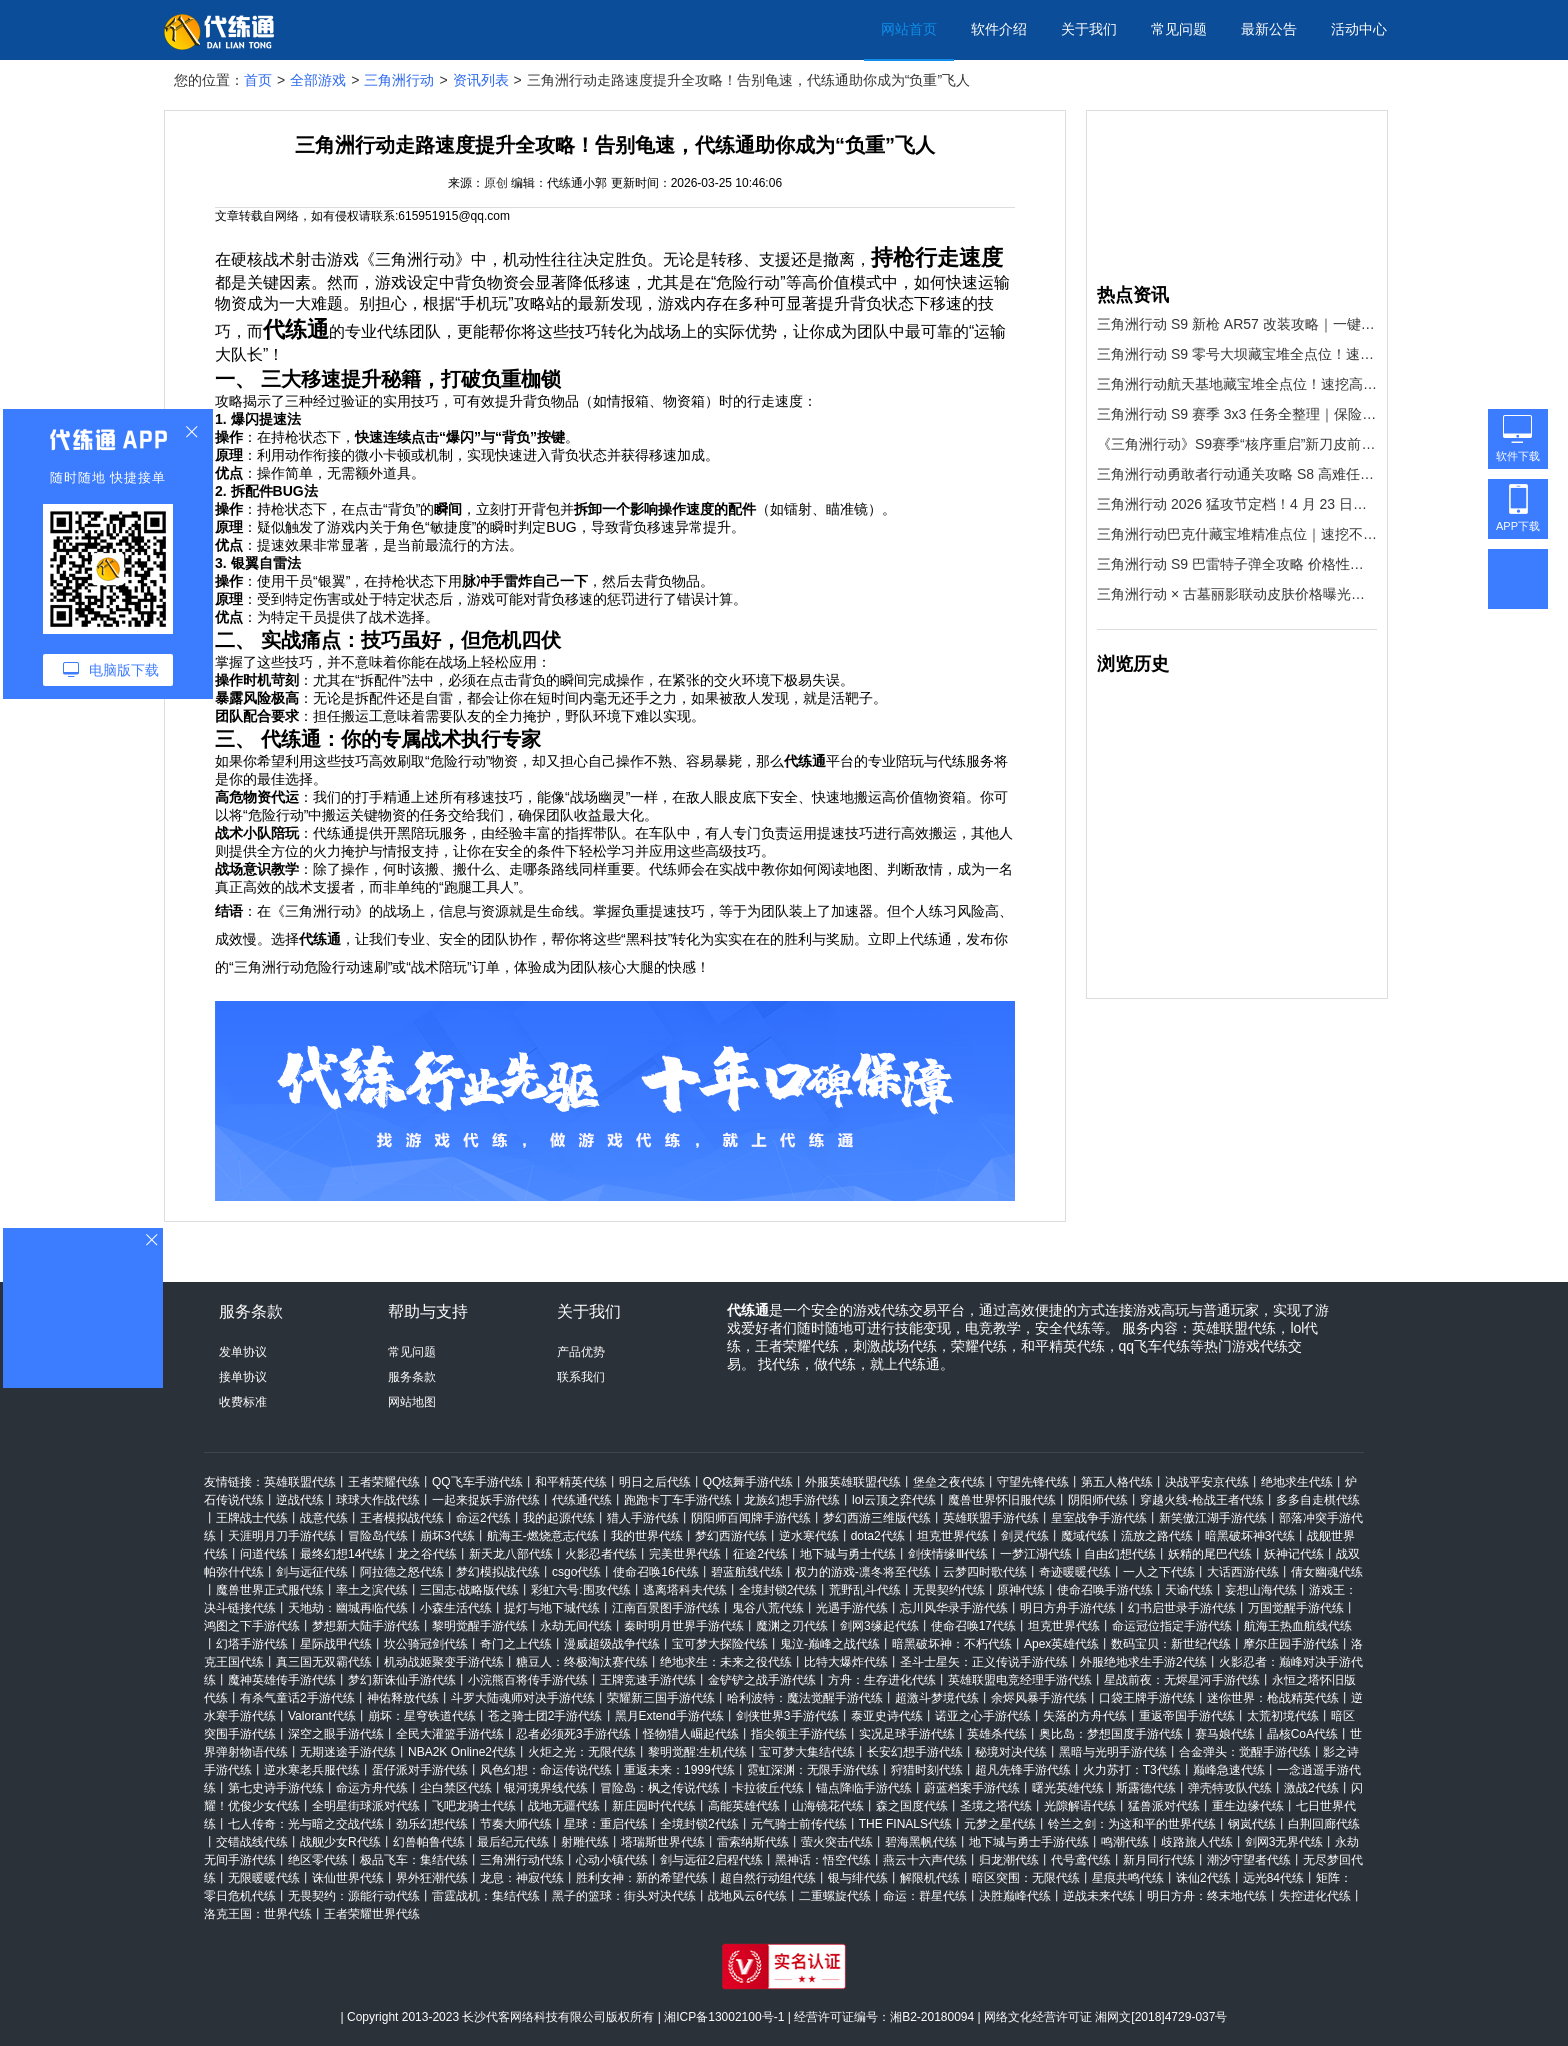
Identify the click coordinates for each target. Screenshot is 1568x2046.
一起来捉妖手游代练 (486, 1500)
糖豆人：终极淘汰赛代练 (582, 1662)
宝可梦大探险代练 (720, 1644)
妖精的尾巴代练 (1210, 1554)
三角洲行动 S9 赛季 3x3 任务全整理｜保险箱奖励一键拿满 (1237, 414)
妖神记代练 (1294, 1554)
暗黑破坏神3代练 (1250, 1536)
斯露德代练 (1146, 1788)
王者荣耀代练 (384, 1482)
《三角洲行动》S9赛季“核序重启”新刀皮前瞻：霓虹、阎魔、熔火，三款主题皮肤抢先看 (1237, 444)
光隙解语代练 (1080, 1806)
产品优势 (581, 1352)
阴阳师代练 (1098, 1500)
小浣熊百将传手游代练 (528, 1680)
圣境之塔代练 (996, 1806)
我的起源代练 (559, 1518)
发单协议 (243, 1352)
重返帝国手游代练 (1187, 1716)
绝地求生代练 (1297, 1482)
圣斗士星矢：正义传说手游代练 (984, 1662)
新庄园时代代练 (654, 1806)
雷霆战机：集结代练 (486, 1896)
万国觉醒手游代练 (1296, 1608)
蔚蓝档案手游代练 (972, 1788)
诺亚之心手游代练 (983, 1716)
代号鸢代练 (1081, 1860)
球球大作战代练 (378, 1500)
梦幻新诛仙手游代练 (402, 1680)
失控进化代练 (1315, 1896)
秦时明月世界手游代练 (684, 1626)
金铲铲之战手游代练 (762, 1680)
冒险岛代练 (378, 1536)
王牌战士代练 (252, 1518)
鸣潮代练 (1125, 1842)
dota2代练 (878, 1536)
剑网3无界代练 (1284, 1842)
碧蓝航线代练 (747, 1572)
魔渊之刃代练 (792, 1626)
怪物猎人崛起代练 (691, 1734)
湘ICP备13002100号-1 (724, 2017)
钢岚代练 (1252, 1824)
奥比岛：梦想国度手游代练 (1111, 1734)
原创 (496, 183)
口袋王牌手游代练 (1147, 1698)
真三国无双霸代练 (324, 1662)
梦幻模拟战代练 (498, 1572)
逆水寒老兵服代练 (312, 1770)
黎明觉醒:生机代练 (697, 1752)
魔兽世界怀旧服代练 (1002, 1500)
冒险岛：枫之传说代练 (660, 1788)
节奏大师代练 (516, 1824)
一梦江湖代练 (1036, 1554)
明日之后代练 (655, 1482)
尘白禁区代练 (456, 1788)
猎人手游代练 (643, 1518)
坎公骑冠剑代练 (426, 1644)
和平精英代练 (571, 1482)
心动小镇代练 (612, 1860)
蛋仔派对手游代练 (420, 1770)
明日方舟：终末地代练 (1207, 1896)
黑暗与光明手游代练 (1113, 1752)
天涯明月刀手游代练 (282, 1536)
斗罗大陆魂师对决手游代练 (523, 1698)
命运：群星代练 (925, 1896)
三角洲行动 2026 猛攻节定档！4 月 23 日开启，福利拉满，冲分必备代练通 (1237, 504)
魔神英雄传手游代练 (282, 1680)
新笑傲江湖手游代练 (1213, 1518)
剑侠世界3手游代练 (787, 1716)
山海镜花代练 (828, 1806)
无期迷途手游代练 (348, 1752)
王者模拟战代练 (402, 1518)
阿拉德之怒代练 (402, 1572)
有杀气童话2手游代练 (297, 1698)
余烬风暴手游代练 (1039, 1698)
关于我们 (1089, 29)
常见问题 (1179, 29)
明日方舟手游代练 (1068, 1608)
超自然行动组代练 (768, 1878)
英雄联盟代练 (300, 1482)
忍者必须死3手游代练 (573, 1734)
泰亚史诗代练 (887, 1716)
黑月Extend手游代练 (669, 1716)
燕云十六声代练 (925, 1860)
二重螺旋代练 (835, 1896)
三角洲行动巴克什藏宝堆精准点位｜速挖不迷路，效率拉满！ (1237, 534)
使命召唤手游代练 (1105, 1590)
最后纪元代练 (513, 1842)
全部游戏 (318, 80)
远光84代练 (1273, 1878)
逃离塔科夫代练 (685, 1590)
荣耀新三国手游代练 (661, 1698)
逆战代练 (300, 1500)
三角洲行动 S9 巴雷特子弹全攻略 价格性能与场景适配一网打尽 (1237, 564)
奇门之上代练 (516, 1644)
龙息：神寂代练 (522, 1878)
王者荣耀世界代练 (372, 1914)
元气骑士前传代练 (799, 1824)
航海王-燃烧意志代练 (543, 1536)
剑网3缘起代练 (879, 1626)
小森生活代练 (456, 1608)
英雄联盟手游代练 (991, 1518)
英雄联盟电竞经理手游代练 (1020, 1680)
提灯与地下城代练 (552, 1608)
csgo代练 (576, 1572)
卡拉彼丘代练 (768, 1788)
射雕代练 (585, 1842)
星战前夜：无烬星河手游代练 (1182, 1680)
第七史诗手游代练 (276, 1788)
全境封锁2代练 (778, 1590)
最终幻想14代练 (342, 1554)
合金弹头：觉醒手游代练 (1245, 1752)
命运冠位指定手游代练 (1172, 1626)
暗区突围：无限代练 (1026, 1878)
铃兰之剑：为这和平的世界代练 (1132, 1824)
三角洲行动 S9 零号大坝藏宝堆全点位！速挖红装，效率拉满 (1237, 354)
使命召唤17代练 (973, 1626)
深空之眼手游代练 (336, 1734)
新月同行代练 (1159, 1860)
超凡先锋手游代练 (1023, 1770)
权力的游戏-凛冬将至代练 (863, 1572)
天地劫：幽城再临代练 (348, 1608)
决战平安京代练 (1207, 1482)
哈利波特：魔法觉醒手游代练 (805, 1698)
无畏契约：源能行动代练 (354, 1896)
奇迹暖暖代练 (1075, 1572)
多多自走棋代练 (1318, 1500)
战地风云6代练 (747, 1896)
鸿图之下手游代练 (252, 1626)
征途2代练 (760, 1554)
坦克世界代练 (953, 1536)
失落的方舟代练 (1085, 1716)
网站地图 (412, 1402)
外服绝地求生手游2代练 (1143, 1662)
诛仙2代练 (1203, 1878)
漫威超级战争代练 (612, 1644)
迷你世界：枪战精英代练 (1273, 1698)
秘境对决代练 (1011, 1752)
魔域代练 (1085, 1536)
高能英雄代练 (744, 1806)
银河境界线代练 (546, 1788)
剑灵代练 (1025, 1536)
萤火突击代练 (837, 1842)
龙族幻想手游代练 (792, 1500)
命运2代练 (483, 1518)
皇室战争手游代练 (1099, 1518)
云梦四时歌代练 (985, 1572)
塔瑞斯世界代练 (663, 1842)
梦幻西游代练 (731, 1536)
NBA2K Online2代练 (462, 1752)
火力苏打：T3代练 (1132, 1770)
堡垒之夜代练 (949, 1482)
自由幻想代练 (1120, 1554)
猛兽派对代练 (1164, 1806)
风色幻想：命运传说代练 (546, 1770)
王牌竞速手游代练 (648, 1680)
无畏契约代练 (949, 1590)
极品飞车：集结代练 (414, 1860)
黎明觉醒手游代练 (480, 1626)
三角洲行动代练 (522, 1860)
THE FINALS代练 (905, 1824)
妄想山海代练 (1261, 1590)
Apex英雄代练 (1061, 1644)
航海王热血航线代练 (1298, 1626)
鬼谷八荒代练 (768, 1608)
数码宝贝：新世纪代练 (1171, 1644)
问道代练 (264, 1554)
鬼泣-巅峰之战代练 (830, 1644)
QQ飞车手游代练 (477, 1482)
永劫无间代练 (576, 1626)
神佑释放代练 (403, 1698)
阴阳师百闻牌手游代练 (751, 1518)
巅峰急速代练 (1229, 1770)
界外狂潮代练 (432, 1878)
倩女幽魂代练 (1327, 1572)
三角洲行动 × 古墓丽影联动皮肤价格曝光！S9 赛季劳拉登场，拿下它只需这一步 (1237, 594)
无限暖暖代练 (264, 1878)
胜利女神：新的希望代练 (642, 1878)
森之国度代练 (912, 1806)
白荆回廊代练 (1324, 1824)
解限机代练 (930, 1878)
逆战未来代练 (1099, 1896)
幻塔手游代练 (252, 1644)
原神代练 (1021, 1590)
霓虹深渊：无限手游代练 (813, 1770)
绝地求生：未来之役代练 (726, 1662)
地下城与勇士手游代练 (1029, 1842)
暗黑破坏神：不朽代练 (952, 1644)
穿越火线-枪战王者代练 (1202, 1500)
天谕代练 (1189, 1590)
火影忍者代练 (601, 1554)
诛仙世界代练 (348, 1878)
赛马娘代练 (1225, 1734)
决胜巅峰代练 (1015, 1896)
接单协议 (243, 1377)
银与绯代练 (858, 1878)
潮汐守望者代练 (1249, 1860)
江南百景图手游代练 (666, 1608)
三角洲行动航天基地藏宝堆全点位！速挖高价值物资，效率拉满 (1237, 384)
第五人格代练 (1117, 1482)
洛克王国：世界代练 (258, 1914)
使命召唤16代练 (655, 1572)
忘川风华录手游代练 (954, 1608)
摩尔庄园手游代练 (1291, 1644)
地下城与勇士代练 (848, 1554)
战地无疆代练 (564, 1806)
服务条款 (412, 1377)
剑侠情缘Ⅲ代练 (948, 1554)
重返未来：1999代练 (679, 1770)
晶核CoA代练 (1302, 1734)
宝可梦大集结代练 (807, 1752)
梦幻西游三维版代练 (877, 1518)
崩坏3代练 (447, 1536)
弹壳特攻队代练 (1230, 1788)
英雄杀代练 (997, 1734)
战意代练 (324, 1518)
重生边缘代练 (1248, 1806)
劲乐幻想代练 (432, 1824)
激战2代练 (1311, 1788)
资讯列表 (481, 80)
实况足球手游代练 (907, 1734)
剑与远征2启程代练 (711, 1860)
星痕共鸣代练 (1128, 1878)
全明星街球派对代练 (366, 1806)
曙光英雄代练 (1068, 1788)
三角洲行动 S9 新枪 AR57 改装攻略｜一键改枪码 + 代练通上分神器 (1237, 324)
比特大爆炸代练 (846, 1662)
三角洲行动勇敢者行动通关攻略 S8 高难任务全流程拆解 (1237, 474)
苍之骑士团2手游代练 (545, 1716)
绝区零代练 (318, 1860)
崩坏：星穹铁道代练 (422, 1716)
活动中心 (1359, 29)
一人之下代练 (1159, 1572)
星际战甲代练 (336, 1644)
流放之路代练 (1157, 1536)
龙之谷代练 (427, 1554)
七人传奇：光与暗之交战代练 (306, 1824)
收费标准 (243, 1402)
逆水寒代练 (809, 1536)
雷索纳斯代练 (753, 1842)
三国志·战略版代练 (469, 1590)
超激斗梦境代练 (937, 1698)
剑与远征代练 (312, 1572)
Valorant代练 (322, 1716)
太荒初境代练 (1283, 1716)
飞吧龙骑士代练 (474, 1806)
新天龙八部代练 (511, 1554)
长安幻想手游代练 (915, 1752)
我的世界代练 (647, 1536)
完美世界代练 (685, 1554)
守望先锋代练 (1033, 1482)
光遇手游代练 (852, 1608)
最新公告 (1269, 29)
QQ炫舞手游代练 (748, 1482)
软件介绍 (999, 29)
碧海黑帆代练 (921, 1842)
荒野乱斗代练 (865, 1590)
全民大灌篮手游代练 (450, 1734)
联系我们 (581, 1377)
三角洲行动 (399, 80)
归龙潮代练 (1009, 1860)
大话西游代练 (1243, 1572)
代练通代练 (582, 1500)
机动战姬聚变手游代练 (444, 1662)
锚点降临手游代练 (864, 1788)
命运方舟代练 (372, 1788)
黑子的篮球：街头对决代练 (624, 1896)
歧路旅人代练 (1197, 1842)
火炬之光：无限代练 (582, 1752)
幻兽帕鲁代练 (429, 1842)
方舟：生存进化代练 (882, 1680)
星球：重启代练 (606, 1824)
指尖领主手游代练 (799, 1734)
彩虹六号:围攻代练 (580, 1590)
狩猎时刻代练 (927, 1770)
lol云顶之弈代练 (894, 1500)
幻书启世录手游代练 (1182, 1608)
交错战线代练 (252, 1842)
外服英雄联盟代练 (853, 1482)
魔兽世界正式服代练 (270, 1590)
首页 (258, 80)
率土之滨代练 (372, 1590)
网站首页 (909, 29)
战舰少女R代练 (340, 1842)
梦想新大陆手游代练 (366, 1626)
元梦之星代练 (1000, 1824)
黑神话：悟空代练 (823, 1860)
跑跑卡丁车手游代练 (678, 1500)
